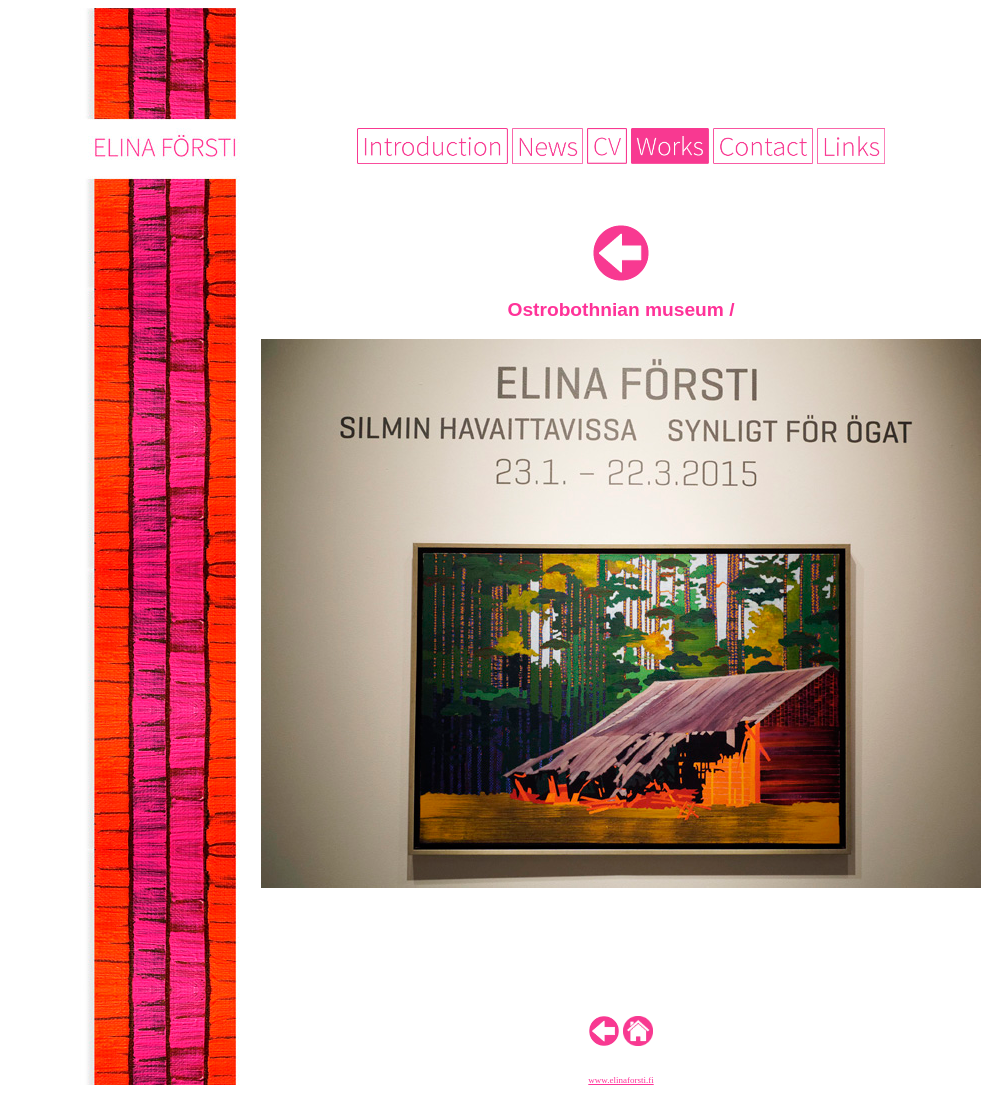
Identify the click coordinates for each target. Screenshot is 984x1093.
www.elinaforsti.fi (620, 1080)
